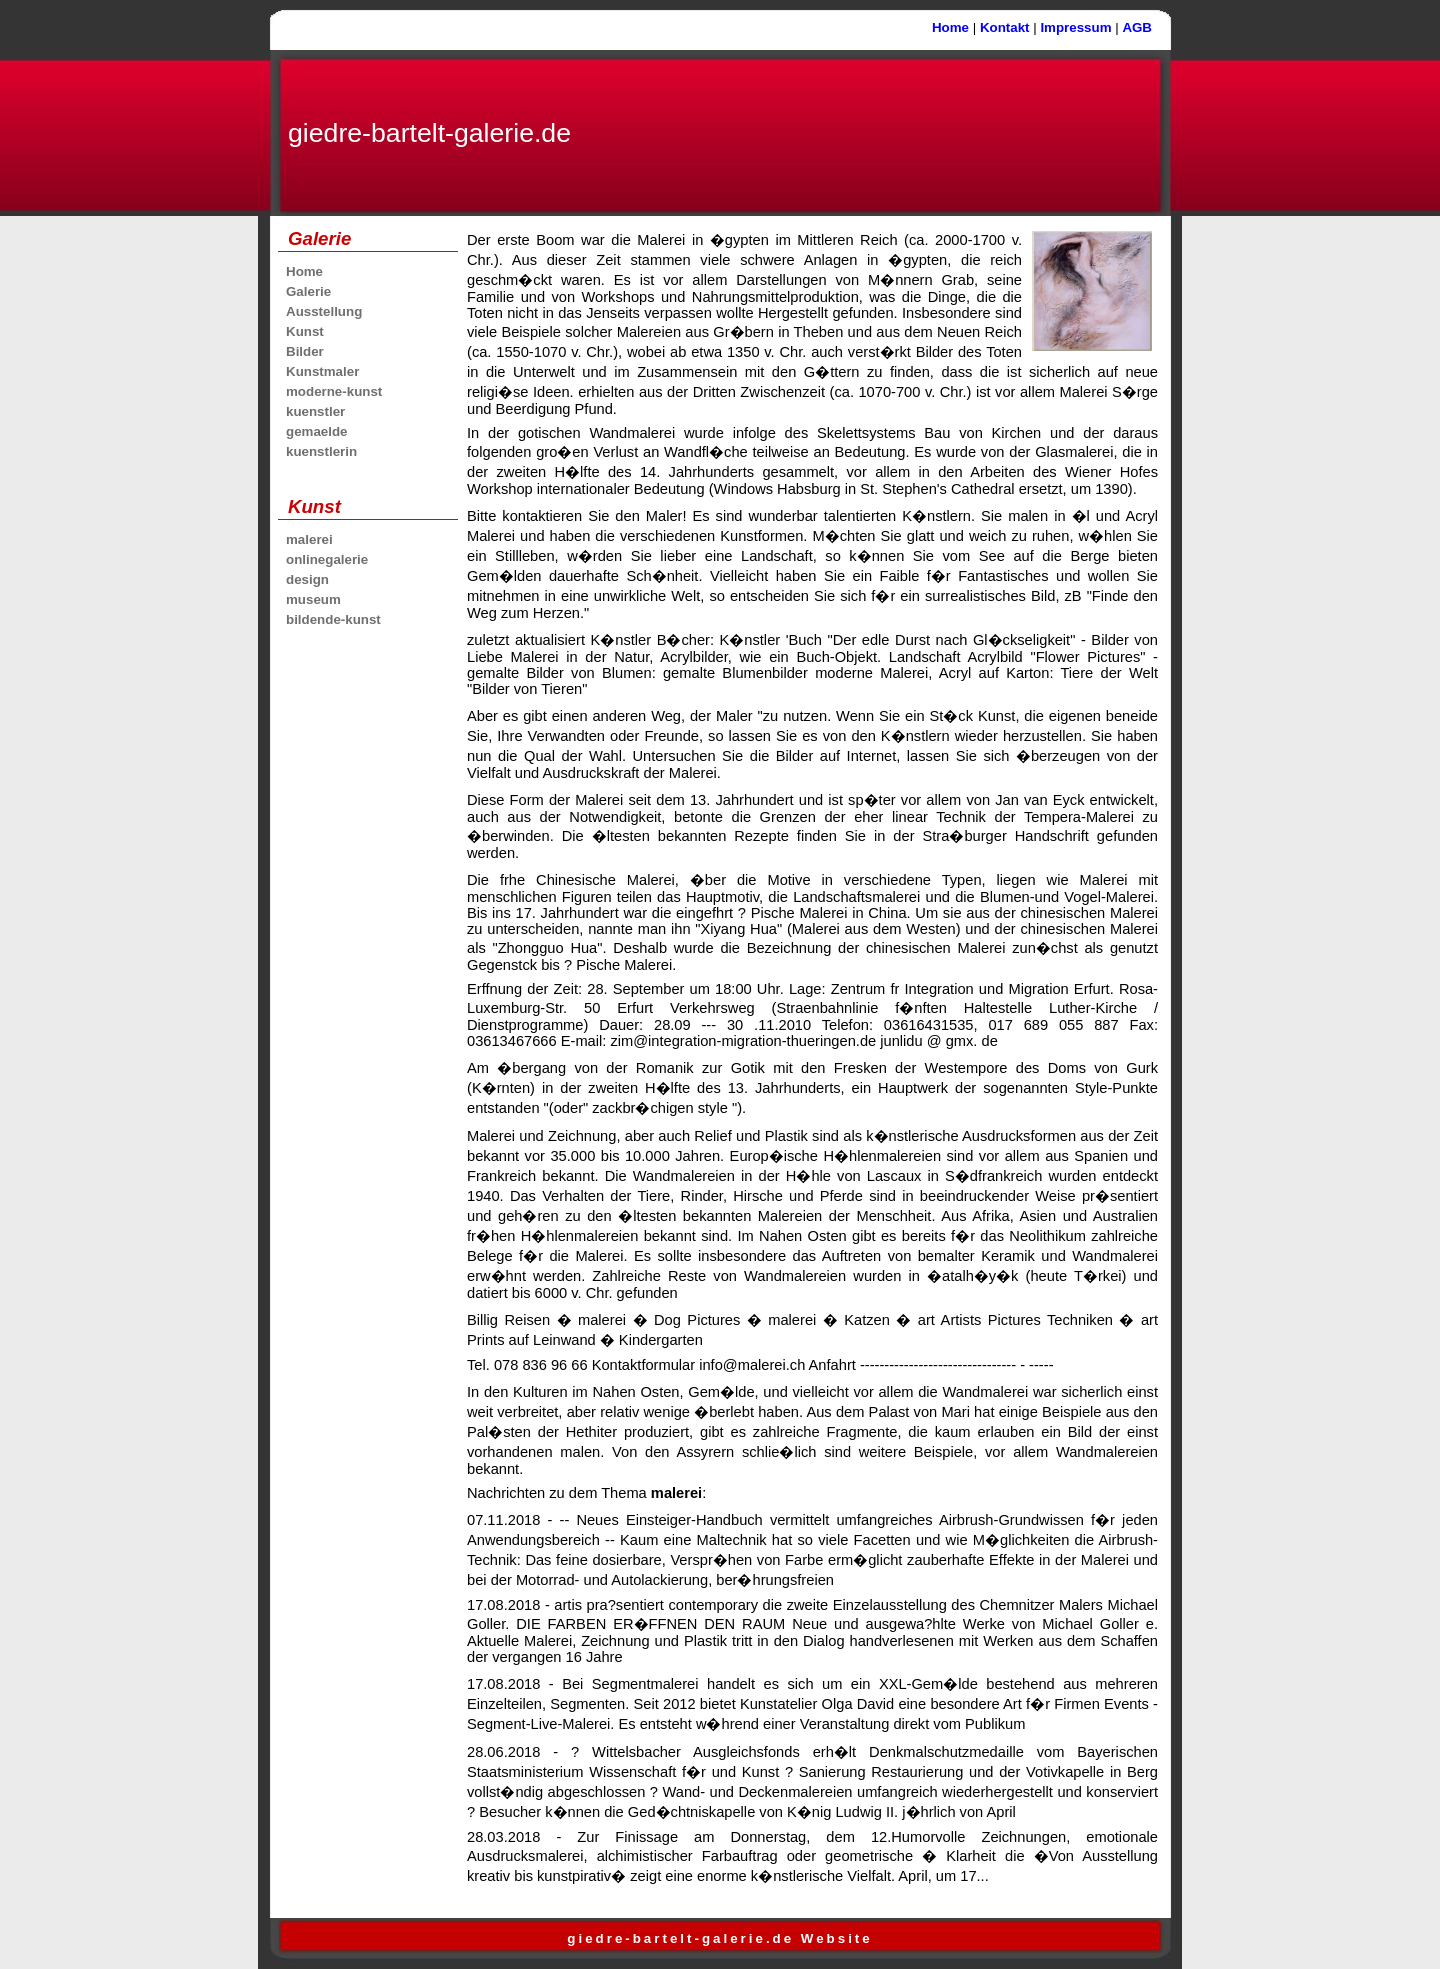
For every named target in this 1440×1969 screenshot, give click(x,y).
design (307, 579)
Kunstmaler (322, 371)
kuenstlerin (321, 451)
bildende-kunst (333, 619)
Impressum (1075, 27)
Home (950, 27)
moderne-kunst (334, 391)
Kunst (305, 331)
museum (313, 599)
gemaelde (317, 431)
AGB (1137, 27)
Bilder (305, 351)
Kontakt (1005, 27)
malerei (309, 539)
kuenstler (315, 411)
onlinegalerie (327, 559)
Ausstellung (324, 311)
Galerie (308, 291)
